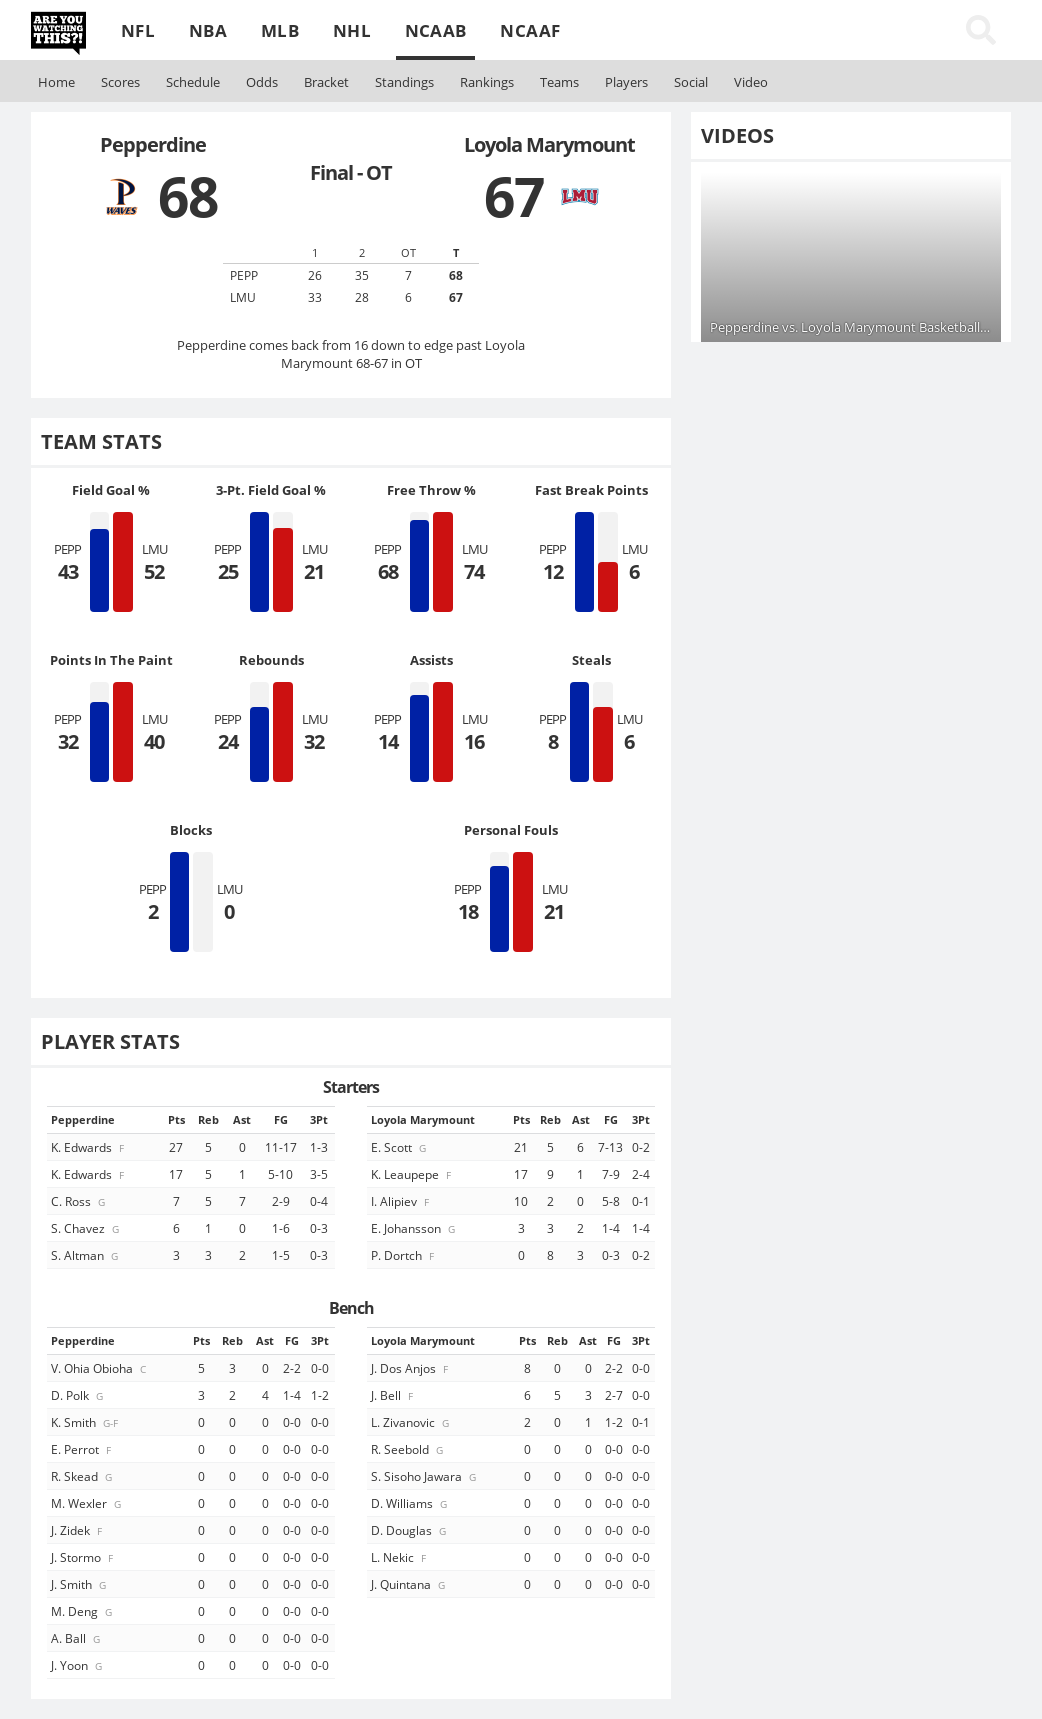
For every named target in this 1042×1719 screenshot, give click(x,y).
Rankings (487, 82)
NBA (208, 30)
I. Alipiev (401, 1201)
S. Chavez (86, 1228)
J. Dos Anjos (411, 1368)
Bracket (326, 82)
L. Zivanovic (411, 1422)
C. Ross (79, 1201)
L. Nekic (400, 1557)
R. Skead (83, 1476)
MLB (280, 30)
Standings (404, 82)
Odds (262, 82)
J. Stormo (83, 1557)
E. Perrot (82, 1449)
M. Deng (83, 1611)
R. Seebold (408, 1449)
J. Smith (80, 1584)
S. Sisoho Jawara (425, 1476)
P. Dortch (404, 1255)
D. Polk (78, 1395)
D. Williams (410, 1503)
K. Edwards (89, 1147)
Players (626, 82)
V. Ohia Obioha (100, 1368)
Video (751, 82)
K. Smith (86, 1422)
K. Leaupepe (412, 1174)
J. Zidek (78, 1530)
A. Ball (77, 1638)
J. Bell (393, 1395)
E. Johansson (414, 1228)
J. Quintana (409, 1584)
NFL (138, 30)
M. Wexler (87, 1503)
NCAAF (530, 30)
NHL (352, 30)
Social (691, 82)
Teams (559, 82)
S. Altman (86, 1255)
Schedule (193, 82)
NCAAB (436, 30)
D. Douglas (410, 1530)
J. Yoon (78, 1665)
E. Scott (400, 1147)
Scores (120, 82)
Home (56, 82)
